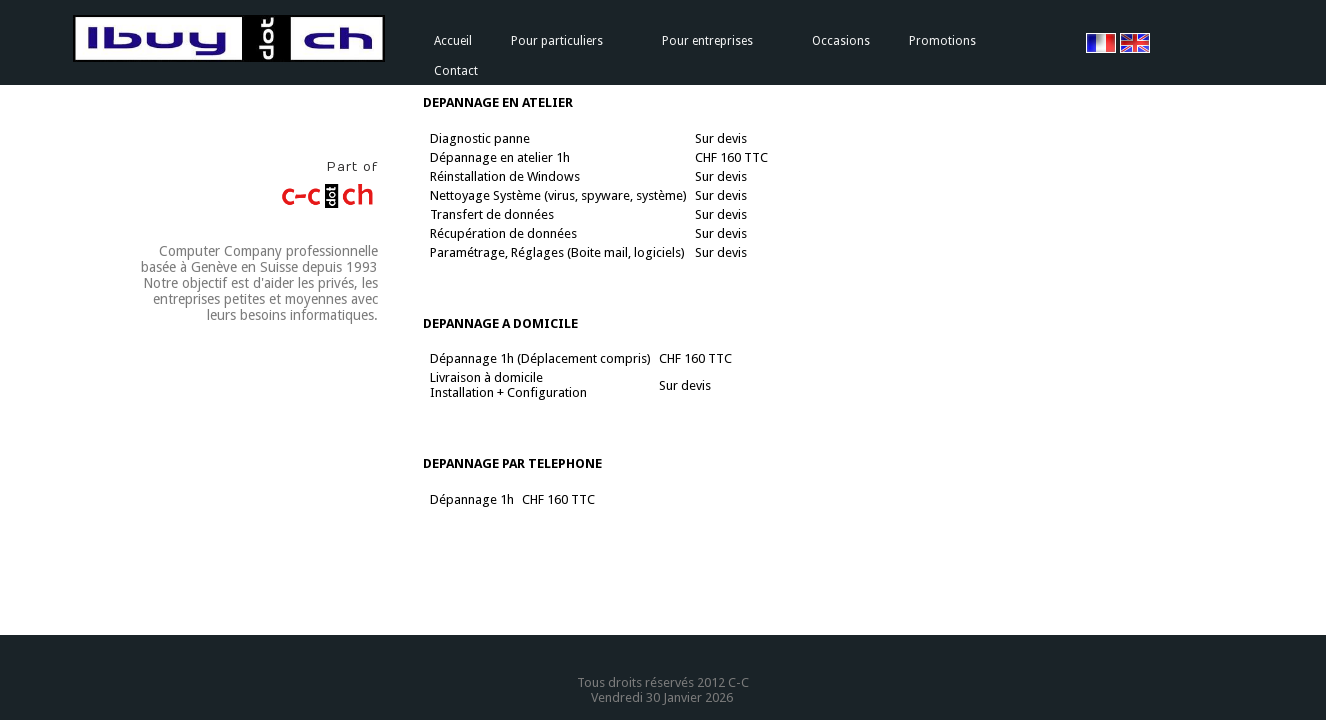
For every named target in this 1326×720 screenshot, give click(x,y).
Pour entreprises (707, 41)
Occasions (841, 41)
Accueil (453, 41)
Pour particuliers (557, 41)
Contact (456, 71)
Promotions (942, 41)
